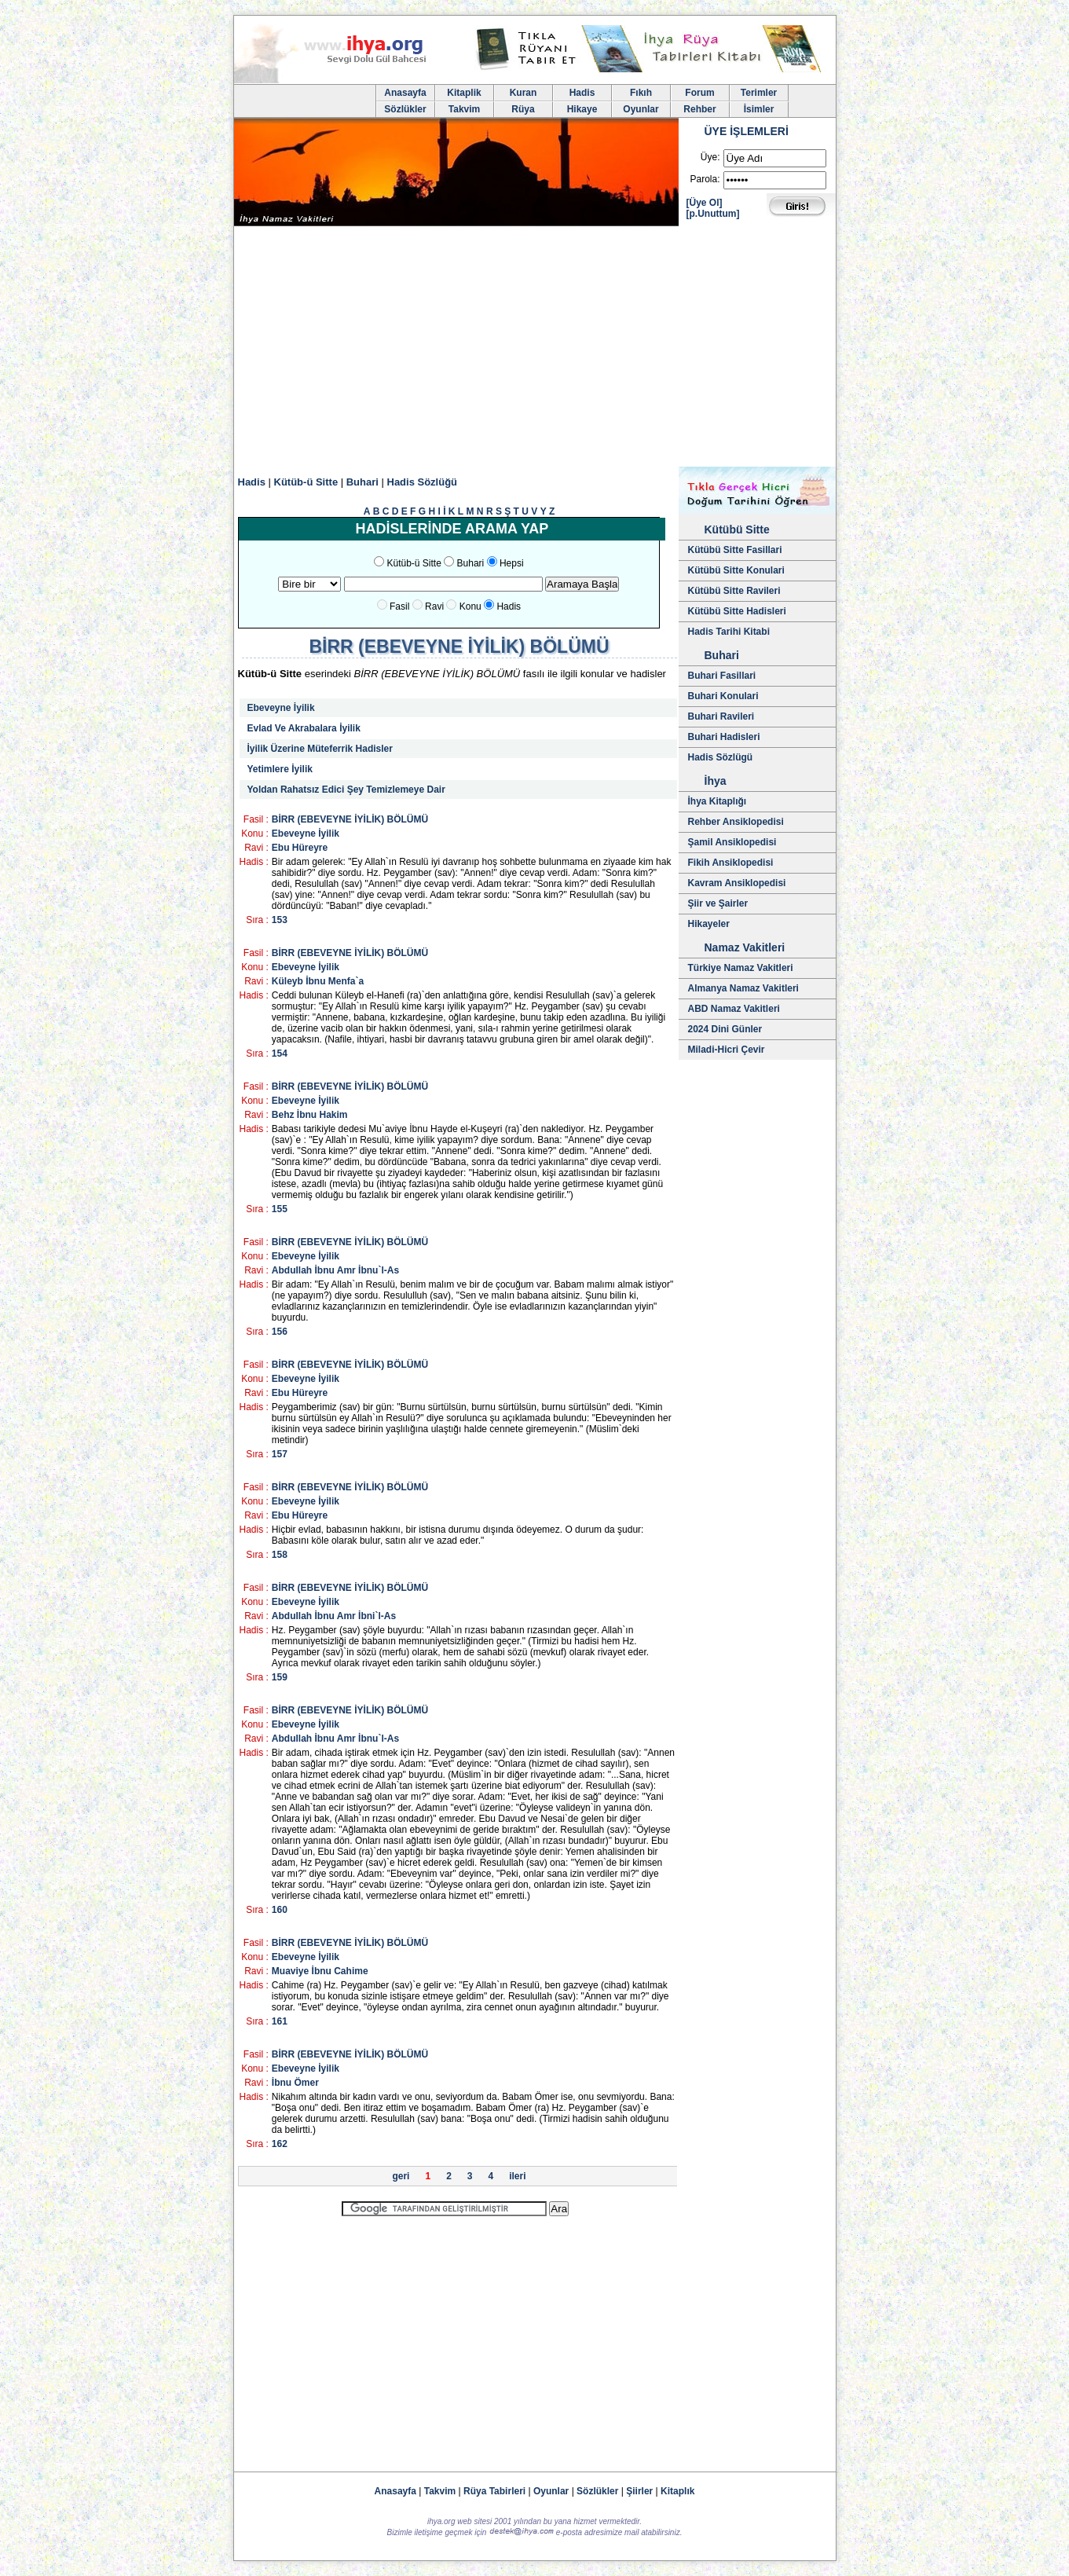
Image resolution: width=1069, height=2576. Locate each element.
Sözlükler (405, 109)
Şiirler (639, 2491)
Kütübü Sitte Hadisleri (737, 611)
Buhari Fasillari (722, 675)
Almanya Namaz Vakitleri (743, 988)
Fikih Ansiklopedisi (731, 862)
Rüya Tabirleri (494, 2491)
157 (279, 1454)
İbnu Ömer (295, 2082)
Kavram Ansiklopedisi (737, 883)
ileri (517, 2176)
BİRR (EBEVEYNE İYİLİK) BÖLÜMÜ (350, 819)
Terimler (759, 92)
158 (279, 1554)
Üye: (710, 157)
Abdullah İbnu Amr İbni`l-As (334, 1615)
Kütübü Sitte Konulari (736, 570)
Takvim (464, 109)
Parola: (704, 179)
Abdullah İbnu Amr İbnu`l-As (335, 1270)
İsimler (759, 109)
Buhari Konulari (723, 696)
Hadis (582, 92)
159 (279, 1677)
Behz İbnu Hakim (310, 1114)
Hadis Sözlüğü (422, 482)
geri (400, 2176)
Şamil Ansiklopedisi (732, 842)
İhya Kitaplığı (717, 801)
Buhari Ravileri (721, 716)
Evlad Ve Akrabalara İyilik (304, 728)
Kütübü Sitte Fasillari (735, 549)
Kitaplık (677, 2491)
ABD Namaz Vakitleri (734, 1008)
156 (279, 1331)
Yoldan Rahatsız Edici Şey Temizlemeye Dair (346, 789)
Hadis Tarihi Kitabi (729, 631)
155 (279, 1209)
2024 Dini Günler (725, 1029)
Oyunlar (640, 109)
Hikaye (582, 109)
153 (279, 919)
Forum (699, 92)
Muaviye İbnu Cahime (320, 1971)
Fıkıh (641, 92)
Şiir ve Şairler (718, 903)
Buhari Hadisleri (724, 736)
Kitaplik (464, 92)
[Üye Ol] (704, 202)
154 (279, 1053)
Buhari (362, 482)
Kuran (523, 92)
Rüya (522, 109)
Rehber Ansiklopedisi (736, 821)
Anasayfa (405, 92)
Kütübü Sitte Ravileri (734, 590)
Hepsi (512, 563)
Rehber (699, 109)
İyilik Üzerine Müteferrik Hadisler (320, 748)
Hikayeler (709, 923)
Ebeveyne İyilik (281, 707)
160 (279, 1909)
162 (279, 2143)
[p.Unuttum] (713, 213)
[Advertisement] (535, 349)
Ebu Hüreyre (300, 847)
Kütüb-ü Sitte (306, 482)
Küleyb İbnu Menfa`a (318, 981)
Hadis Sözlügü (720, 757)
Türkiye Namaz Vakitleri (740, 967)
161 (279, 2021)
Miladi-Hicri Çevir (726, 1049)
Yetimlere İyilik (280, 769)
